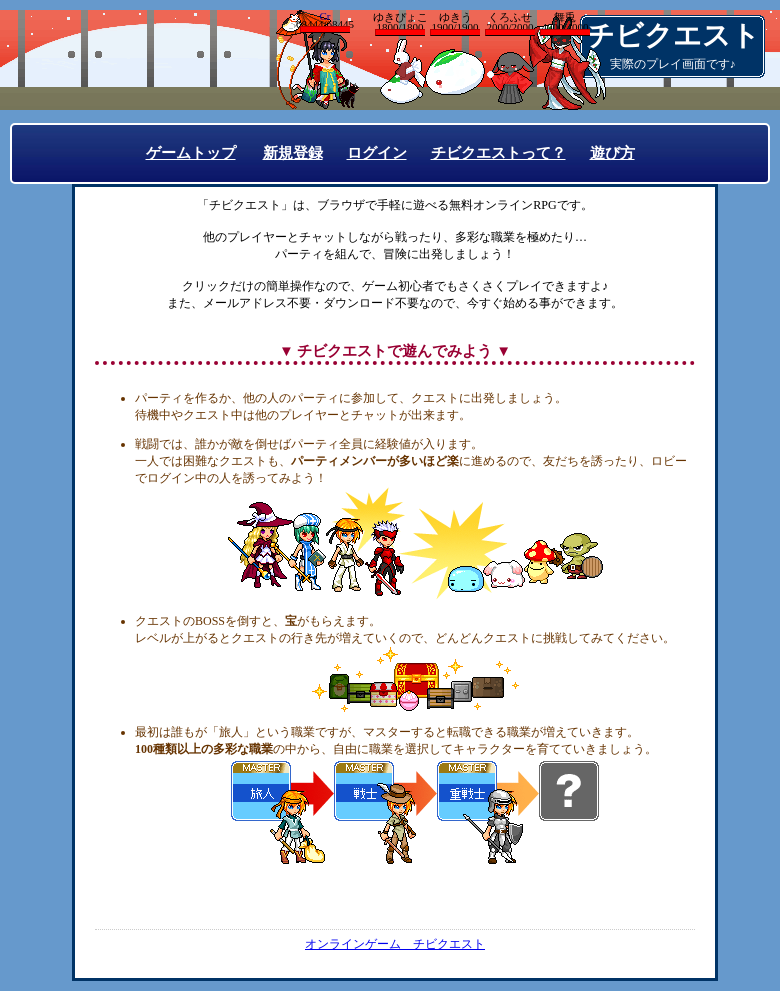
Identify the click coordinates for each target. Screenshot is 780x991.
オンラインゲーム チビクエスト (395, 944)
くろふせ (510, 23)
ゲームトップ (191, 153)
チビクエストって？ (498, 153)
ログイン (377, 153)
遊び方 (612, 153)
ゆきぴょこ (400, 23)
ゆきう (455, 23)
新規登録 (293, 153)
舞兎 (565, 23)
